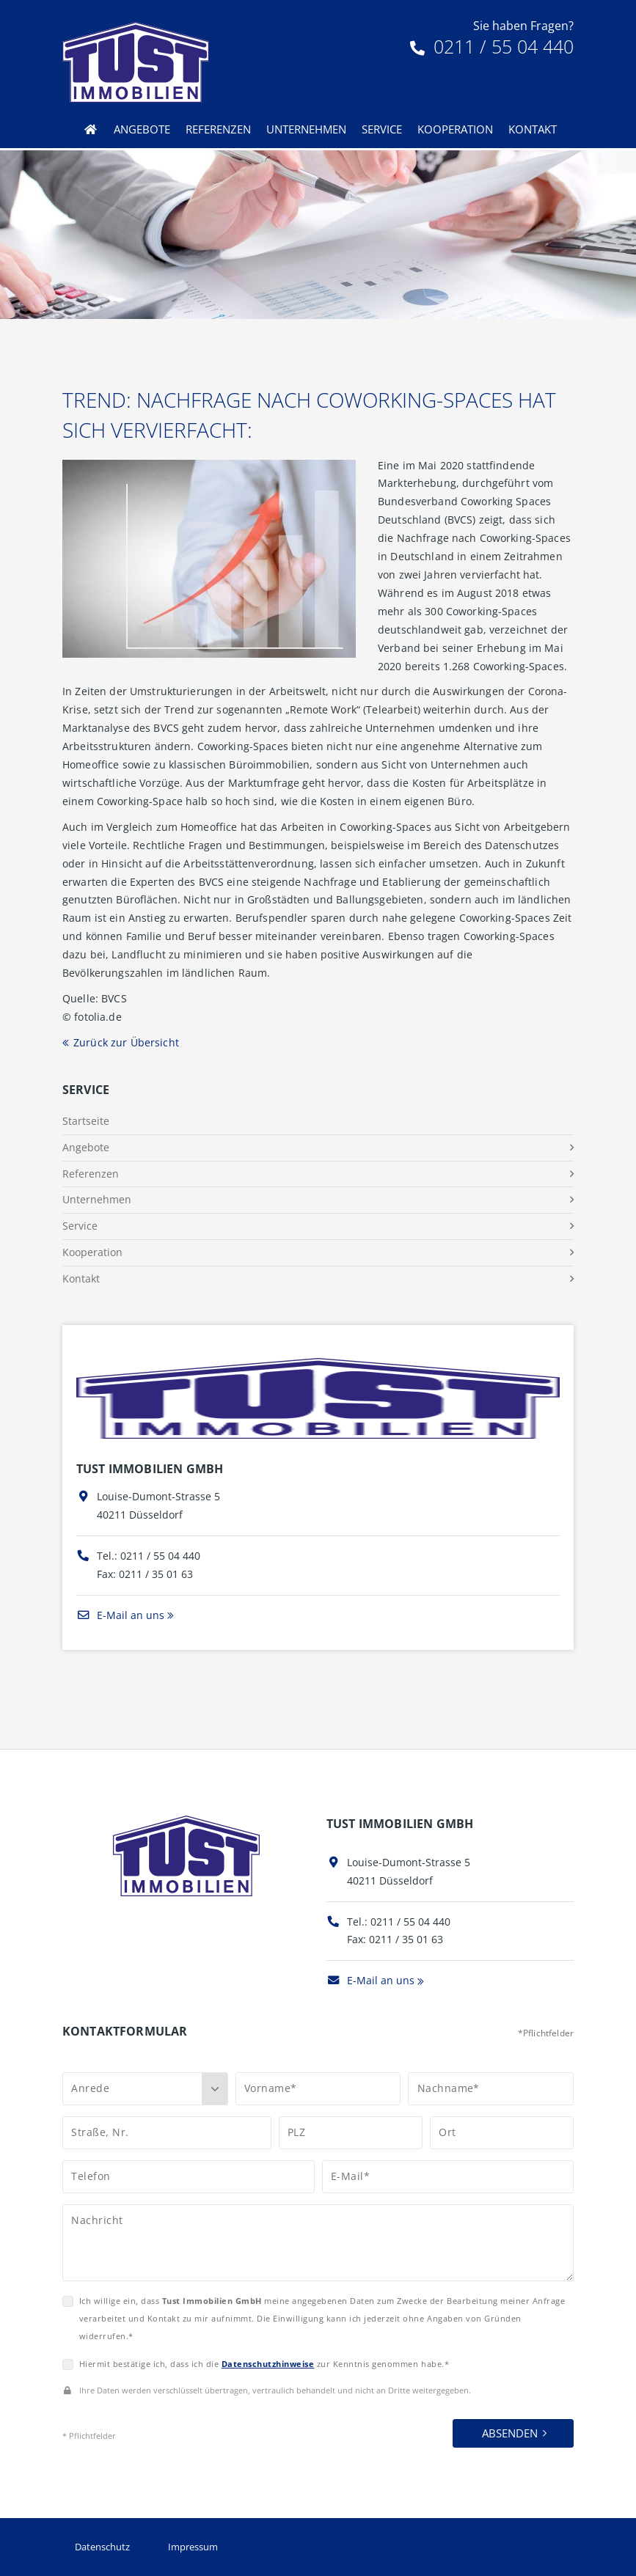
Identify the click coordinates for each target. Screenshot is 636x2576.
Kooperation (455, 129)
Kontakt (532, 129)
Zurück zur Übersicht (126, 1042)
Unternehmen (306, 129)
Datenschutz (102, 2546)
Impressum (193, 2546)
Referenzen (218, 129)
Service (382, 129)
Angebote (142, 129)
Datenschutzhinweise (268, 2363)
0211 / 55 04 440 (492, 46)
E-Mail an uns (120, 1615)
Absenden (510, 2433)
